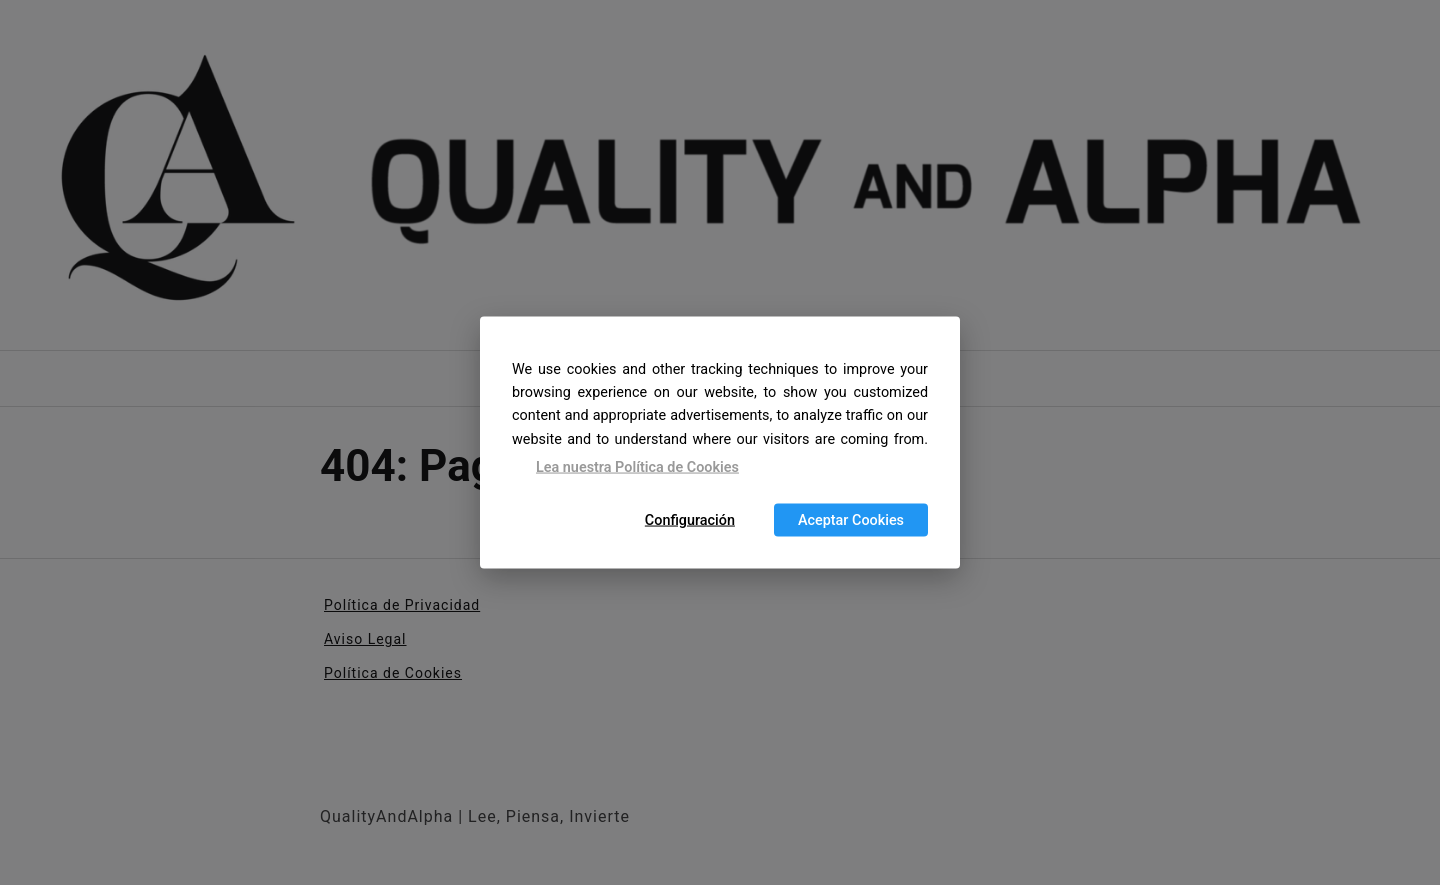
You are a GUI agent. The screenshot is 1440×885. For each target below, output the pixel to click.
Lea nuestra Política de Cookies (637, 466)
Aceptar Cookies (851, 520)
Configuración (690, 520)
